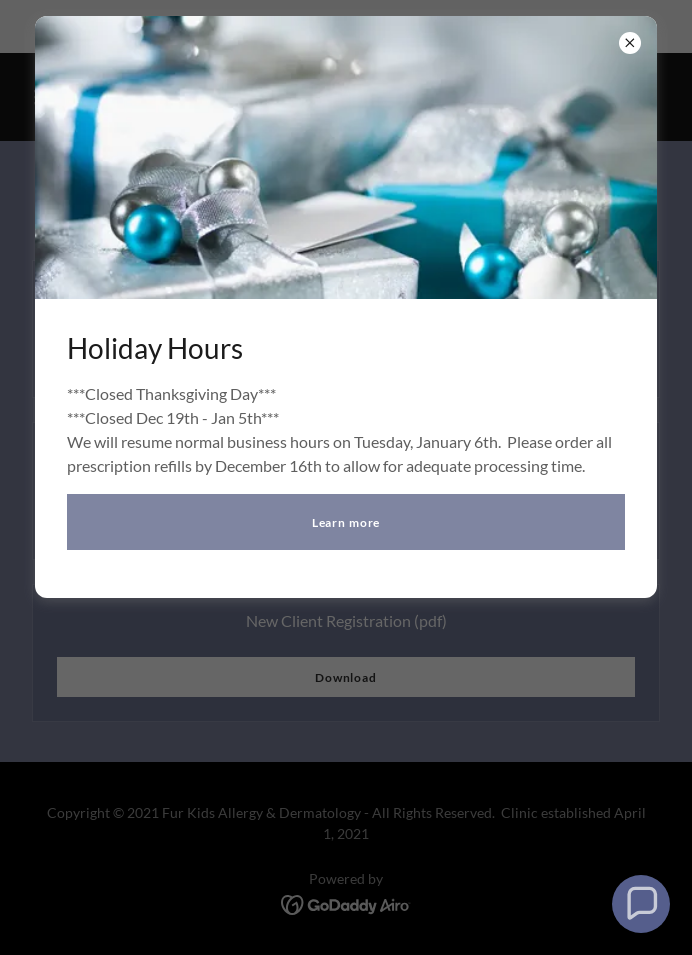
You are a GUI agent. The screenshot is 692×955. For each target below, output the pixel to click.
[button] (641, 904)
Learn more (346, 522)
